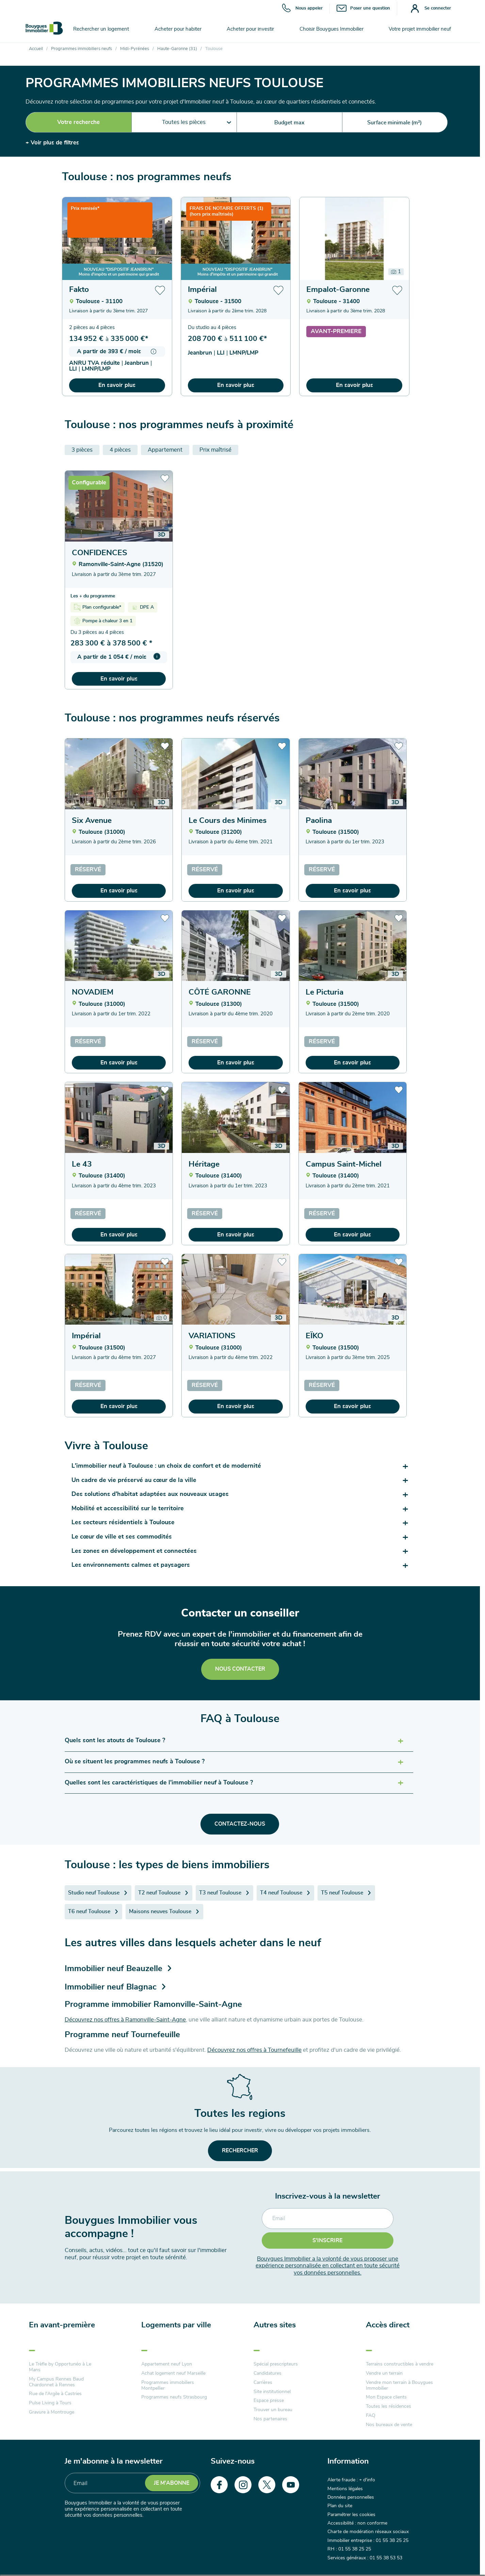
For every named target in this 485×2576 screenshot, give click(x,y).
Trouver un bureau (273, 2409)
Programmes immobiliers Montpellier (167, 2385)
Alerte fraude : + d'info (351, 2480)
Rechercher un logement (101, 29)
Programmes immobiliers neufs (81, 49)
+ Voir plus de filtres (52, 142)
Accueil (36, 49)
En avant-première (62, 2325)
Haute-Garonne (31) (177, 49)
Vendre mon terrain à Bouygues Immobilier (399, 2385)
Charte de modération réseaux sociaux (368, 2531)
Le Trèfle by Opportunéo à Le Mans (60, 2367)
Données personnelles (350, 2497)
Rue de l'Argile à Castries (55, 2393)
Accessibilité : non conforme (357, 2523)
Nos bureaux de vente (389, 2424)
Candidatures (267, 2373)
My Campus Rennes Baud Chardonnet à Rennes (56, 2382)
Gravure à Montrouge (51, 2412)
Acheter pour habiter (178, 29)
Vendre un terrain (384, 2373)
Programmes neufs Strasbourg (174, 2397)
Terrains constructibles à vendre (399, 2364)
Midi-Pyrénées (134, 49)
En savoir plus (116, 385)
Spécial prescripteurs (276, 2364)
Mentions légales (345, 2488)
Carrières (263, 2382)
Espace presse (269, 2400)
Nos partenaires (270, 2419)
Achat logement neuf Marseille (173, 2373)
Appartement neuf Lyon (166, 2364)
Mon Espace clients (386, 2397)
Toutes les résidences (388, 2406)
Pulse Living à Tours (50, 2403)
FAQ (370, 2415)
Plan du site (339, 2505)
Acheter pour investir (250, 29)
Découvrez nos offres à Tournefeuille (254, 2050)
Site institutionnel (272, 2391)
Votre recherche (78, 122)
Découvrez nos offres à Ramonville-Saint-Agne (125, 2020)
